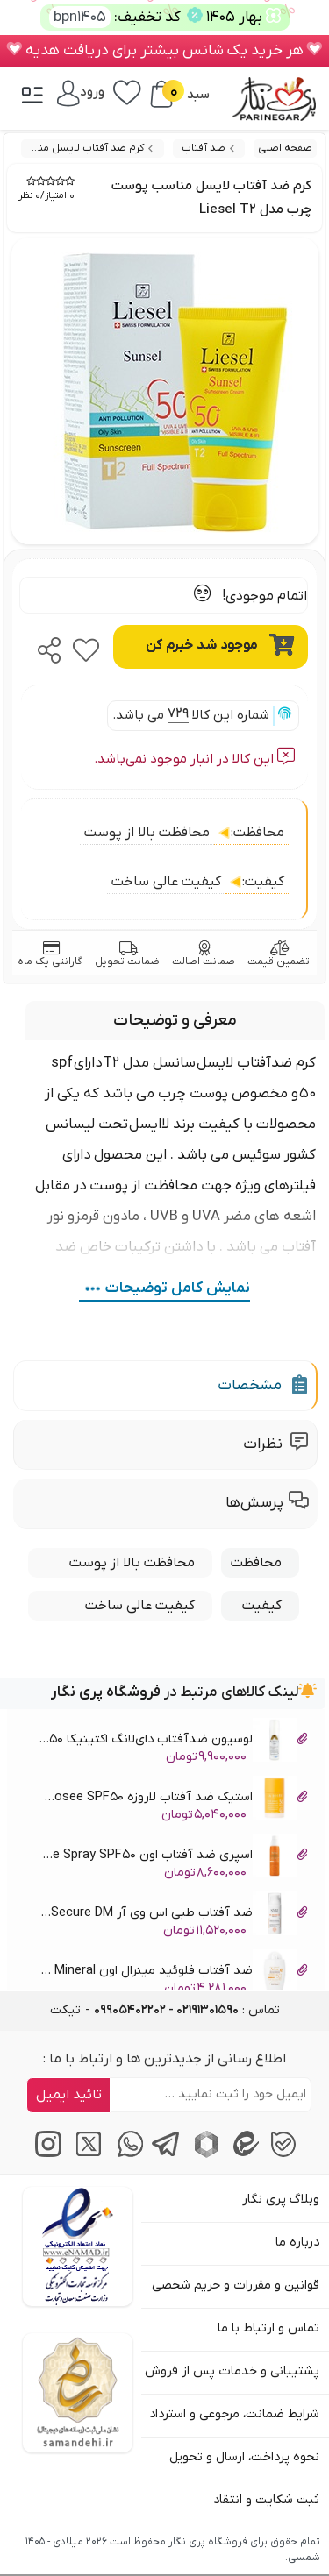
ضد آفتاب (203, 148)
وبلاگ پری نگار (280, 2199)
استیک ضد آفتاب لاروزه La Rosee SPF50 (172, 1800)
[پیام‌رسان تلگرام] (164, 2154)
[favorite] (86, 645)
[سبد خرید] (161, 94)
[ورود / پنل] (80, 92)
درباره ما (297, 2242)
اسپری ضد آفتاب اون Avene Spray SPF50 (172, 1858)
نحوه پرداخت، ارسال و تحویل (244, 2457)
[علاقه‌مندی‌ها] (127, 91)
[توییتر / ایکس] (85, 2154)
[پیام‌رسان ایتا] (243, 2154)
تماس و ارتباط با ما (268, 2328)
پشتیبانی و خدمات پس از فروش (232, 2371)
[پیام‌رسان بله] (283, 2154)
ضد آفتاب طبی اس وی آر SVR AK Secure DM (172, 1915)
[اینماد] (77, 2246)
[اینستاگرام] (46, 2154)
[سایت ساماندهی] (77, 2392)
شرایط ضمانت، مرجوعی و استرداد (234, 2414)
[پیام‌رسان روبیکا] (204, 2154)
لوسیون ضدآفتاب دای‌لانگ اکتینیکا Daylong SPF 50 (172, 1742)
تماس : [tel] (187, 2010)
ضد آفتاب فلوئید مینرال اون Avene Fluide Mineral (172, 1973)
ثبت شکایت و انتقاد (266, 2500)
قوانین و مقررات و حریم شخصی (235, 2285)
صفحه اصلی (285, 148)
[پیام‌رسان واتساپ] (125, 2154)
